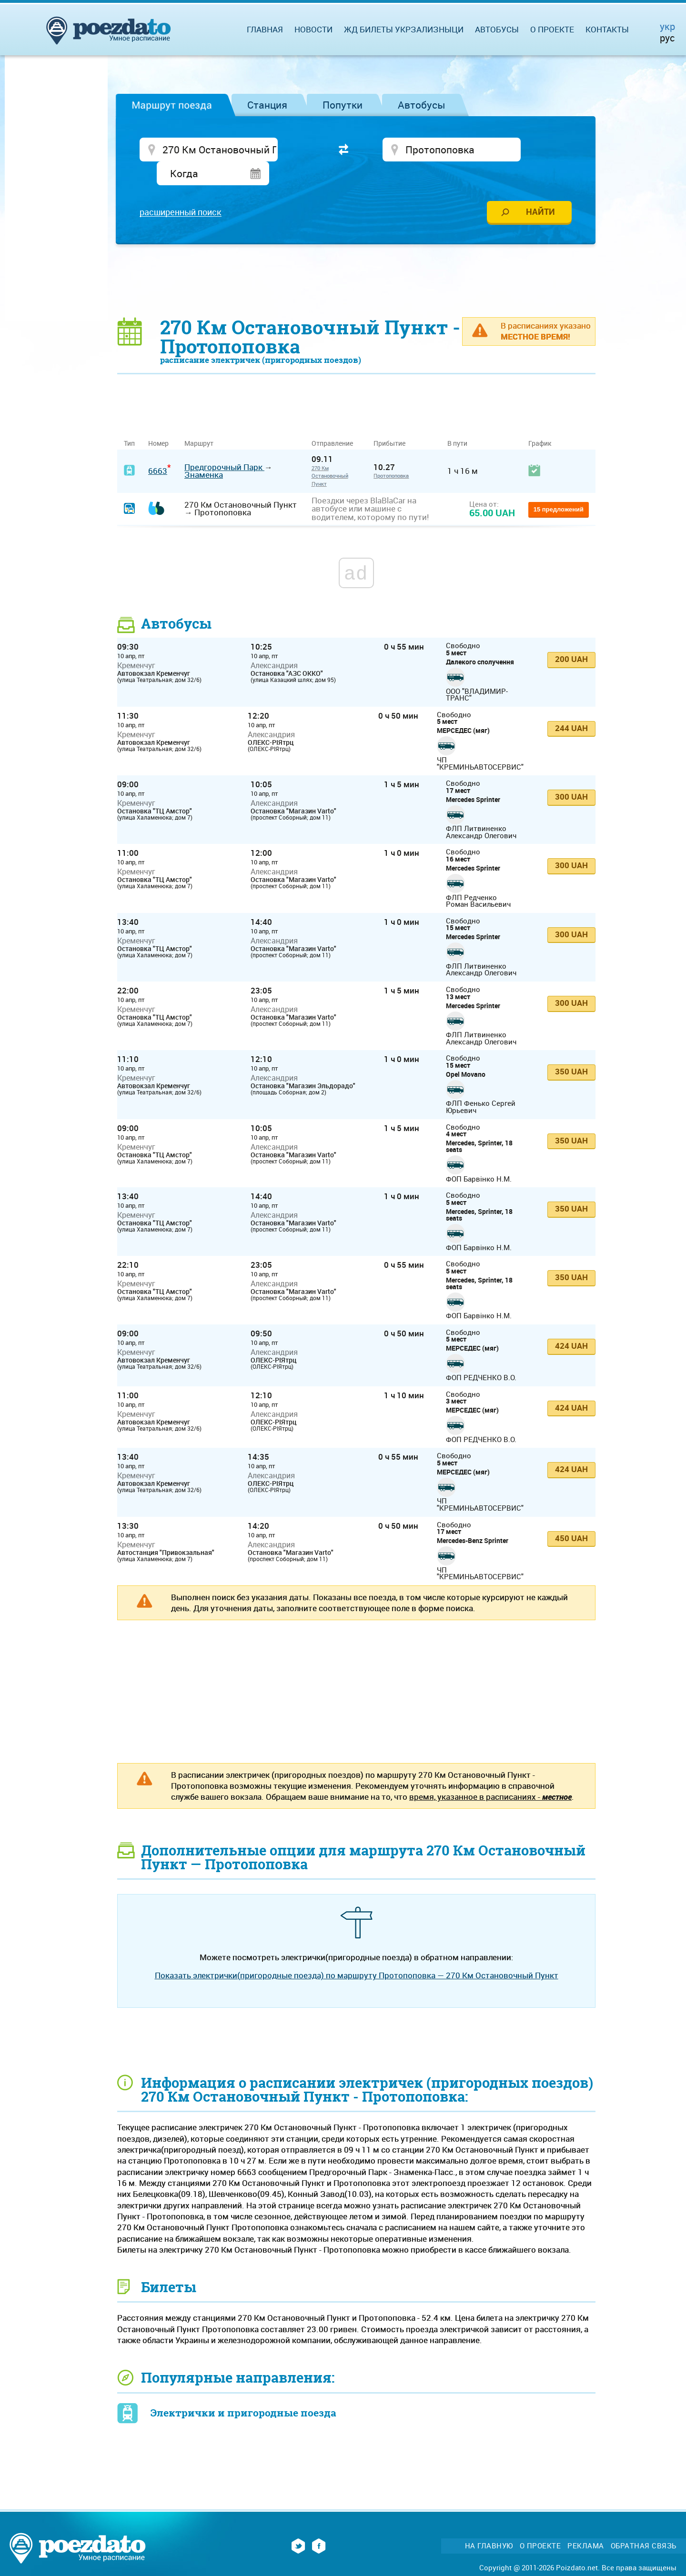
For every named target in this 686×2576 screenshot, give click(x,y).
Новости (313, 29)
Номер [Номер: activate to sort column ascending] (158, 422)
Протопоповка (391, 455)
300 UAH (571, 776)
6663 (157, 449)
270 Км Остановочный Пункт (330, 454)
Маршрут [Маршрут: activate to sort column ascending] (198, 422)
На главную (489, 2524)
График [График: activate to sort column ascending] (539, 422)
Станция (267, 104)
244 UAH (571, 707)
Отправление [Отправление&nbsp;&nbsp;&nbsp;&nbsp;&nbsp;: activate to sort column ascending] (336, 422)
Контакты (607, 29)
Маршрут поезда (171, 104)
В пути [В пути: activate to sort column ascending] (457, 422)
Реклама (585, 2524)
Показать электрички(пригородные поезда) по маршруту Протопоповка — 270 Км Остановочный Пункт (356, 1954)
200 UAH (571, 638)
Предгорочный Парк (224, 446)
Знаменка (203, 454)
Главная (265, 29)
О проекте (552, 29)
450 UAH (571, 1517)
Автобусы (421, 104)
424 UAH (571, 1324)
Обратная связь (643, 2524)
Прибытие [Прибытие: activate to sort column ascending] (389, 422)
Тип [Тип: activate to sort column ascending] (129, 422)
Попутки (343, 104)
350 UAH (571, 1050)
